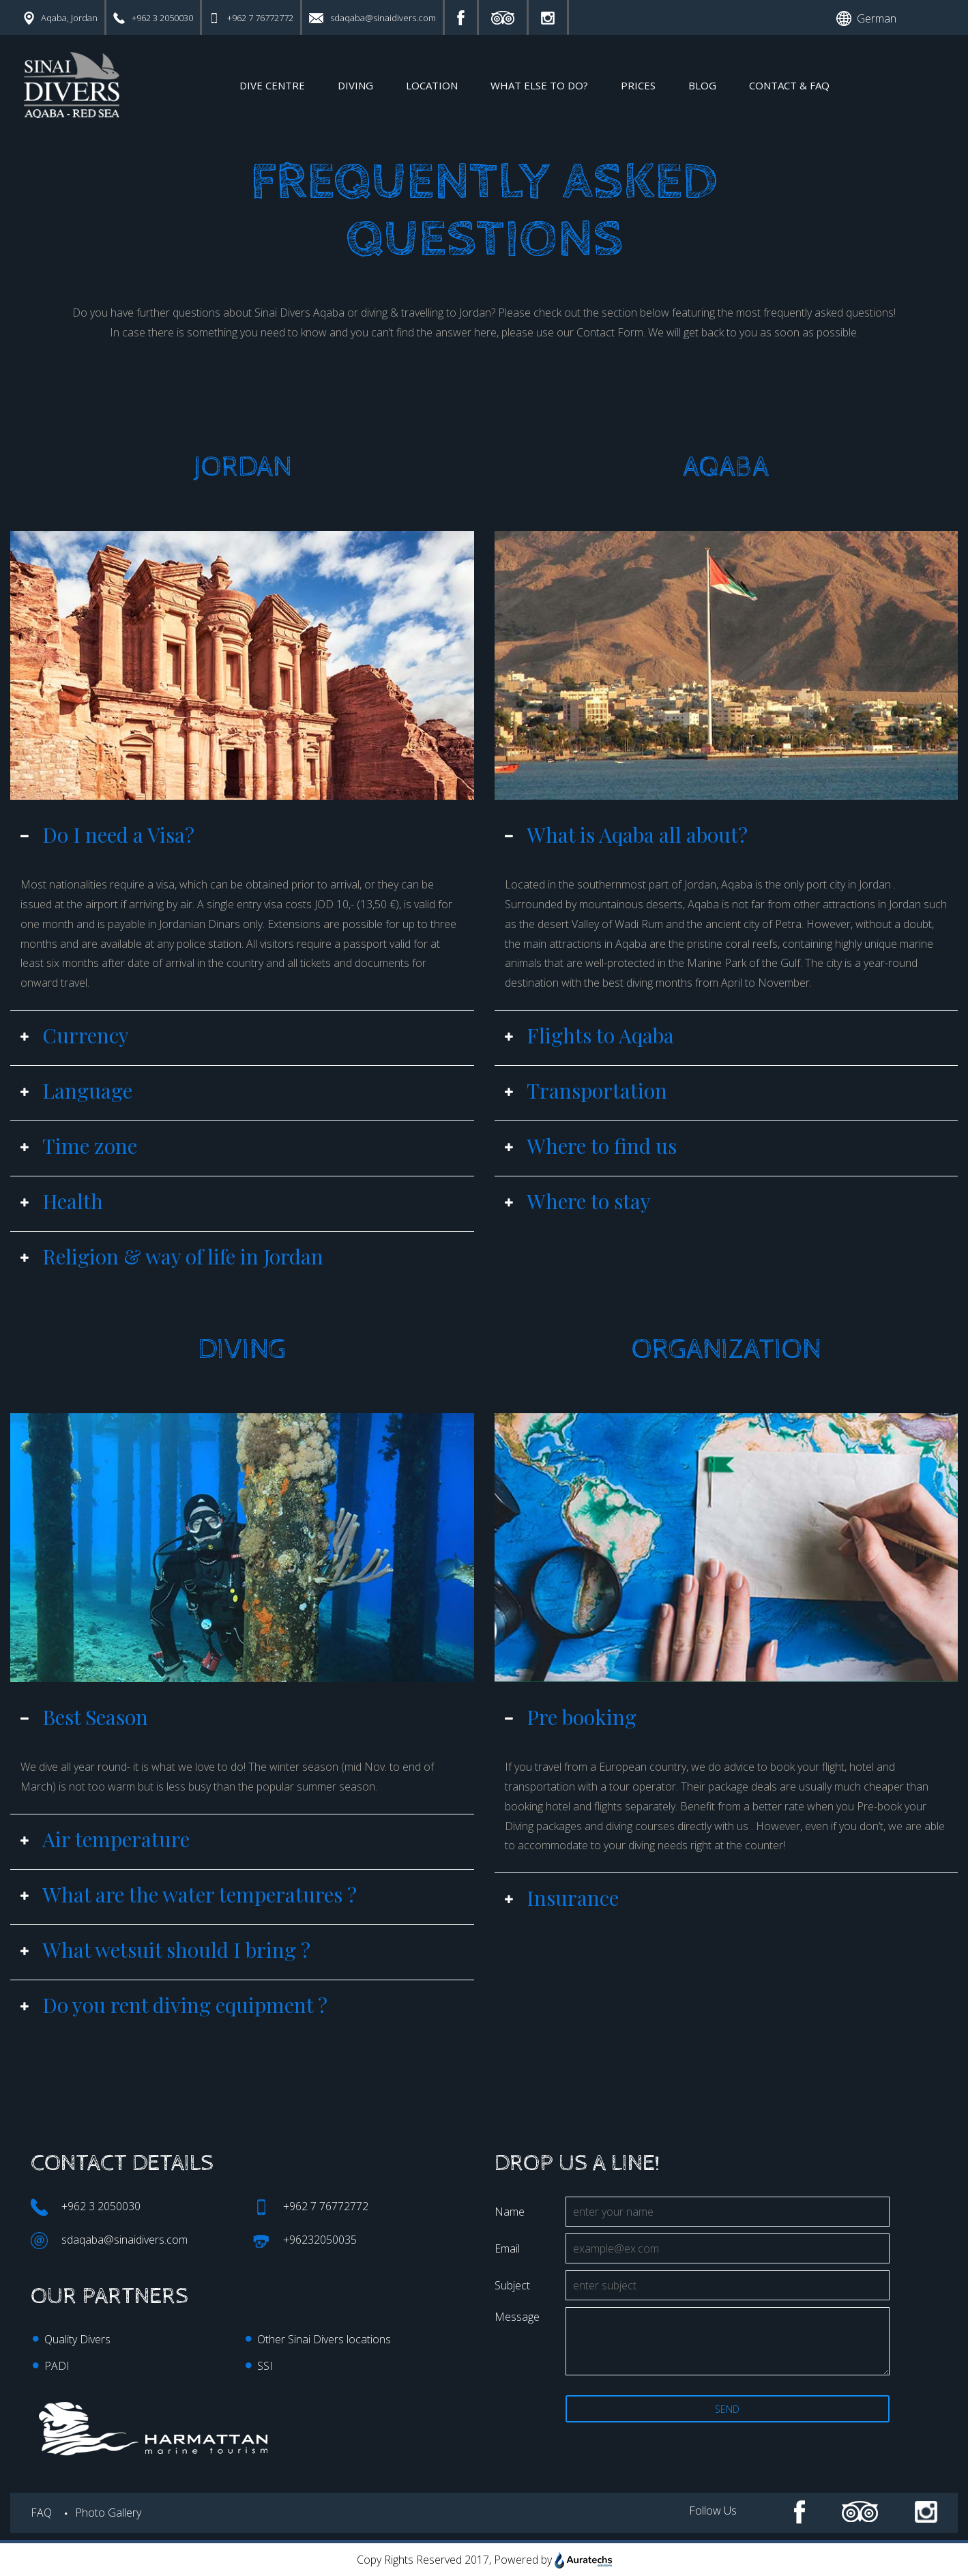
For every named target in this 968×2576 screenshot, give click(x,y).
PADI (57, 2365)
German (866, 18)
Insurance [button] (562, 1897)
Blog (702, 85)
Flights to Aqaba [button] (589, 1035)
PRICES (638, 85)
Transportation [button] (586, 1090)
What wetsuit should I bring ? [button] (165, 1949)
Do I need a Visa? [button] (107, 834)
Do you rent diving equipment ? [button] (173, 2004)
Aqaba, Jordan (61, 18)
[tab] (242, 839)
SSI (265, 2365)
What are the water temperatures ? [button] (188, 1894)
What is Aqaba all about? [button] (626, 834)
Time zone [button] (78, 1145)
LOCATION (432, 85)
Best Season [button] (84, 1717)
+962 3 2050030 (153, 18)
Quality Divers (77, 2339)
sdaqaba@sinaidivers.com (372, 18)
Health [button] (61, 1201)
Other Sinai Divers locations (324, 2339)
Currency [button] (74, 1035)
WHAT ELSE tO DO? (539, 85)
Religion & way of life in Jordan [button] (171, 1256)
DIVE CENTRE (272, 85)
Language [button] (76, 1090)
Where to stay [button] (578, 1201)
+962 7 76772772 (251, 18)
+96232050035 (304, 2240)
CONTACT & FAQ (789, 85)
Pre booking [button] (570, 1717)
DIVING (355, 85)
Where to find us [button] (591, 1145)
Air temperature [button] (105, 1839)
